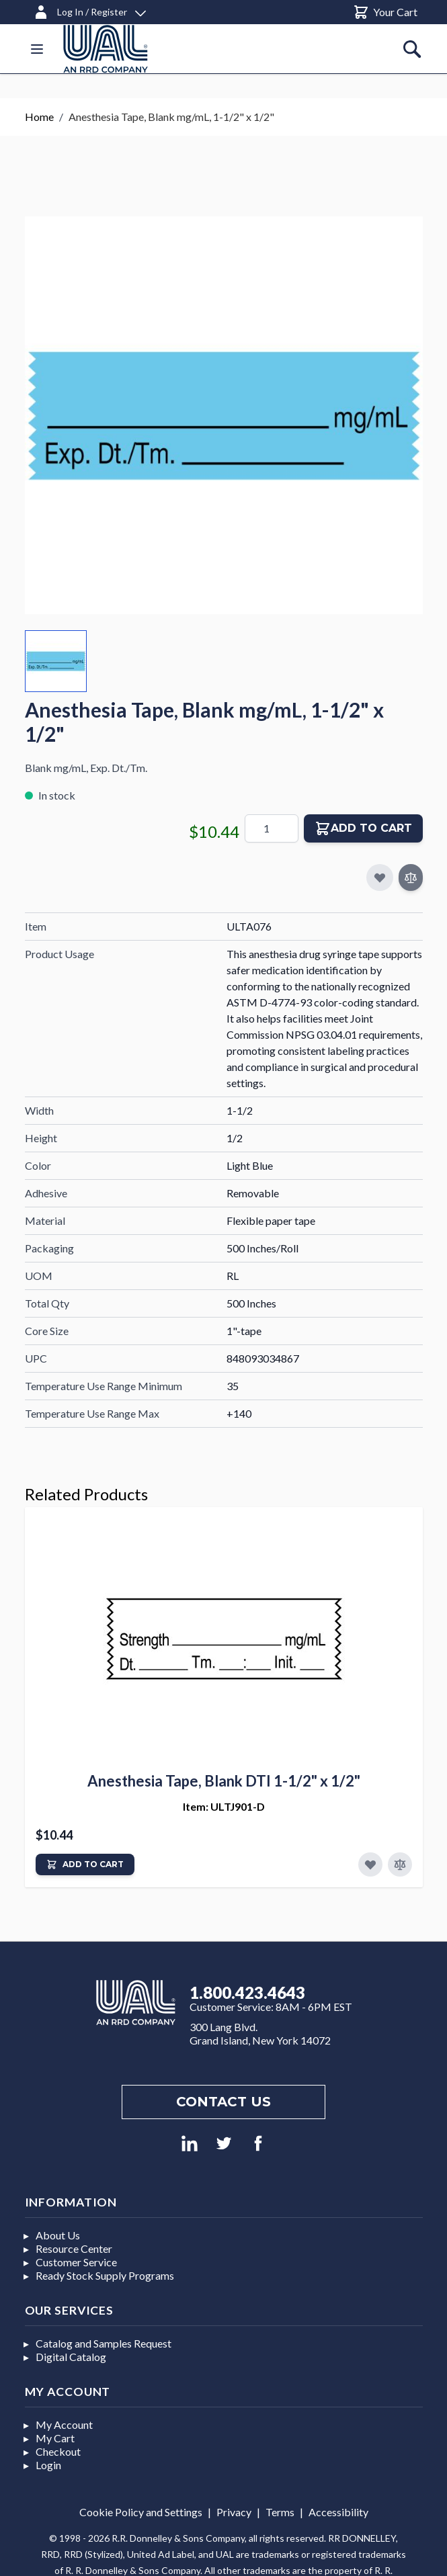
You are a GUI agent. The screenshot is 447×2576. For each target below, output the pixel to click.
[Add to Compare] (411, 877)
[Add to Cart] (85, 1864)
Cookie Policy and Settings (140, 2511)
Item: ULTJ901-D (224, 1806)
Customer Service (76, 2262)
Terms (280, 2511)
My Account (64, 2424)
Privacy (233, 2511)
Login (48, 2464)
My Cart (55, 2438)
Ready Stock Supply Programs (105, 2275)
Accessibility (338, 2511)
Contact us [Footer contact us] (223, 2102)
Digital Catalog (71, 2356)
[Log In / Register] (89, 9)
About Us (58, 2235)
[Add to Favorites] (370, 1864)
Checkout (58, 2451)
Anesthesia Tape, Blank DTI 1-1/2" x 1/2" (223, 1781)
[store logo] (106, 48)
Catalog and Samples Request (103, 2343)
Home (39, 116)
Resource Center (74, 2248)
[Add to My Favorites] (379, 877)
